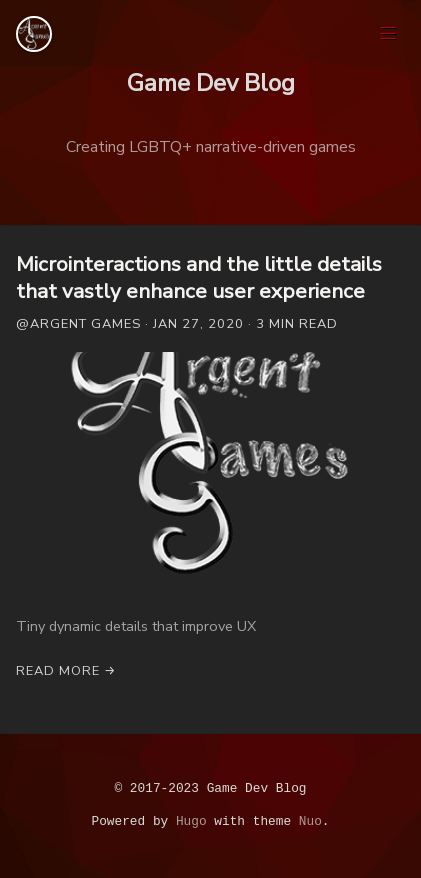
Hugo (191, 821)
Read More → (66, 671)
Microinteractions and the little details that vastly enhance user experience (199, 277)
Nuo (310, 821)
